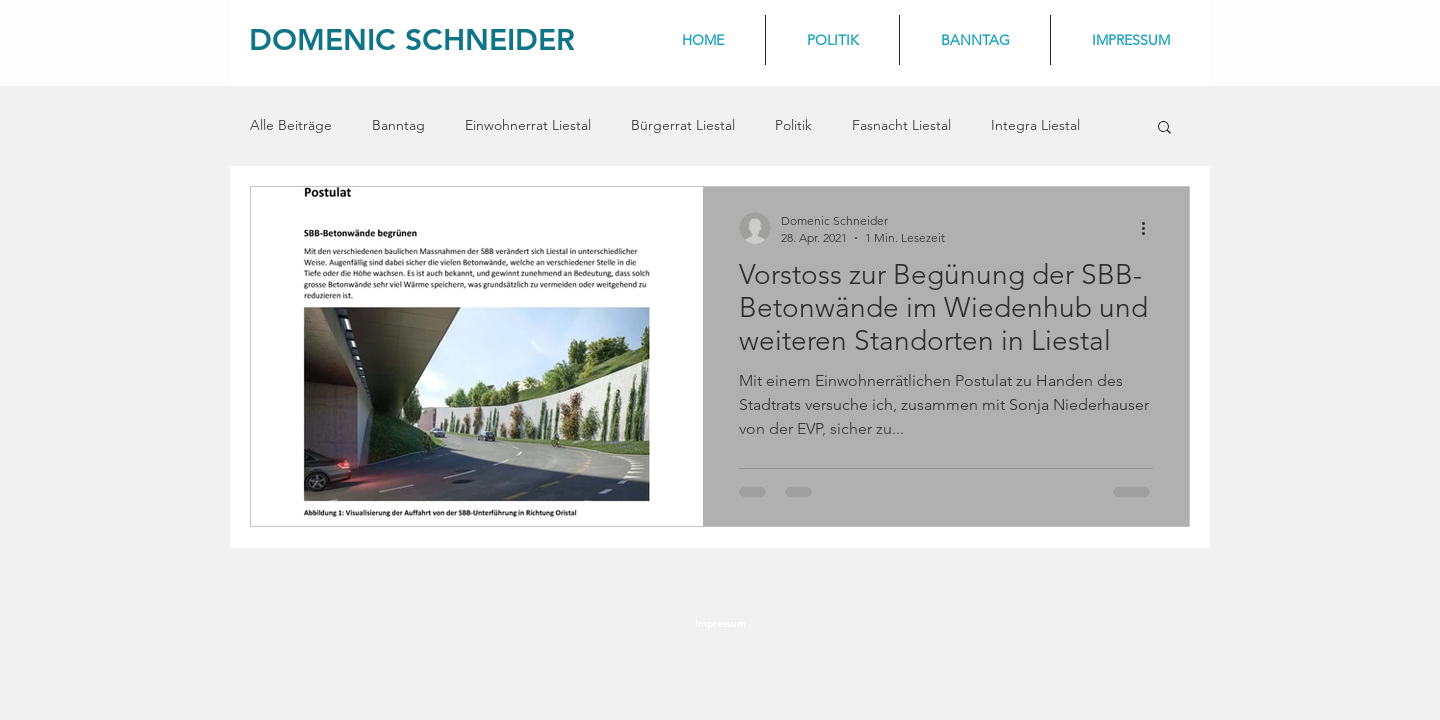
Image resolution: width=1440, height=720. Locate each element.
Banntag (398, 125)
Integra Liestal (1035, 125)
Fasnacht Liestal (901, 125)
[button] (1164, 128)
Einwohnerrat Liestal (528, 125)
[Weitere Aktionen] (1150, 228)
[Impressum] (720, 624)
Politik (793, 125)
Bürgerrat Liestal (683, 125)
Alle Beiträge (291, 125)
